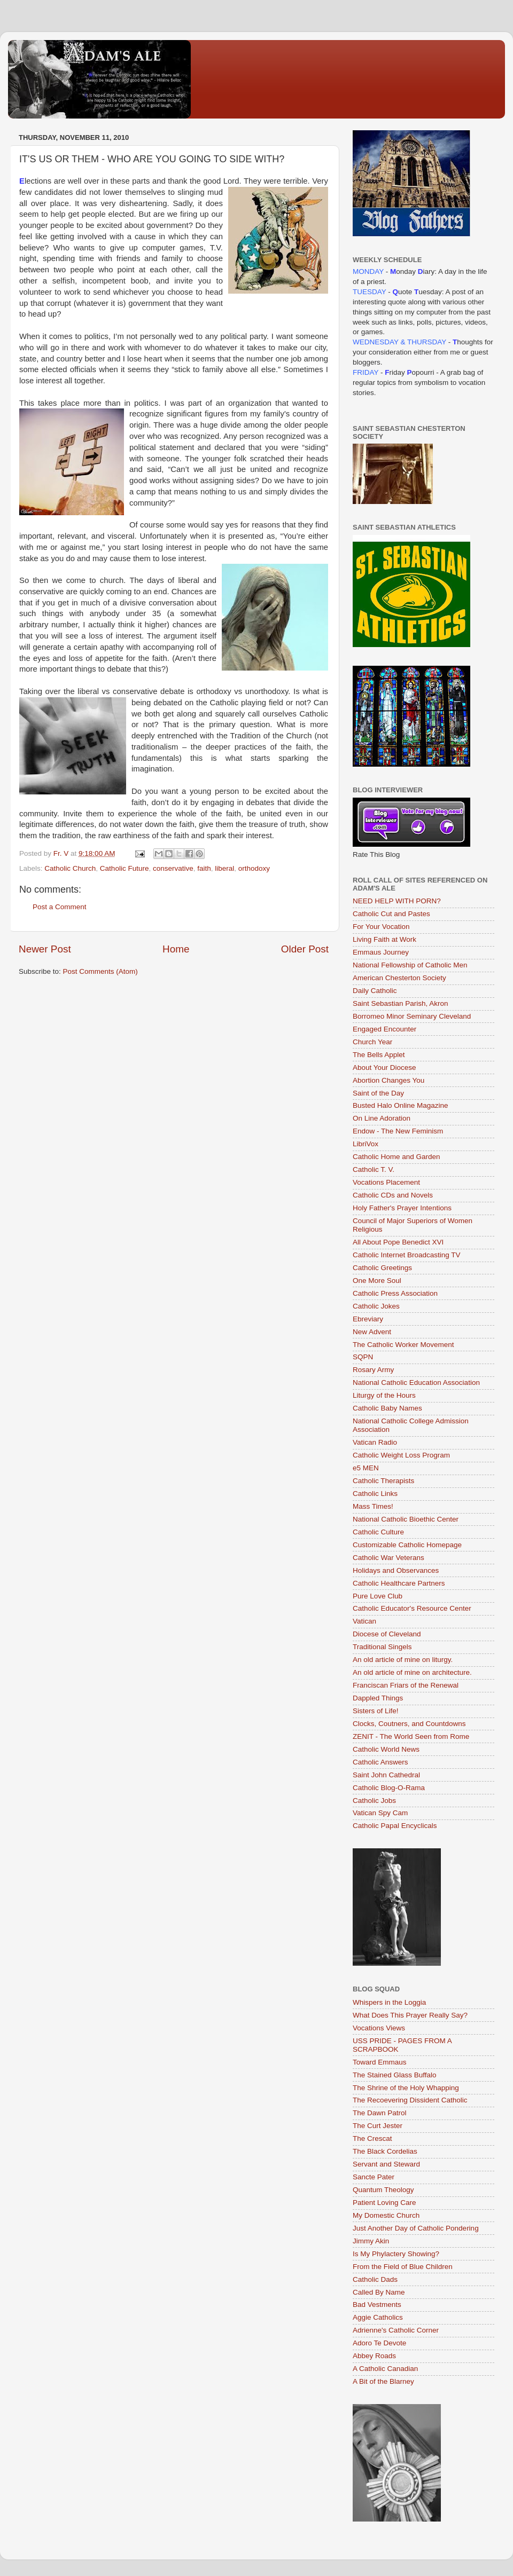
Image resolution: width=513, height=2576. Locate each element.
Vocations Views (379, 2028)
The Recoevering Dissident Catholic (410, 2100)
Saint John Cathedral (386, 1775)
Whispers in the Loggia (389, 2002)
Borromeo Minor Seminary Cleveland (412, 1016)
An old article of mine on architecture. (412, 1672)
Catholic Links (375, 1494)
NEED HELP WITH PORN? (397, 901)
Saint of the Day (378, 1093)
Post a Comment (60, 907)
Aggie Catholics (378, 2317)
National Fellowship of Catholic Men (410, 965)
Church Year (372, 1042)
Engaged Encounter (384, 1029)
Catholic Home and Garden (396, 1157)
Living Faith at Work (384, 939)
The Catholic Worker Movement (403, 1345)
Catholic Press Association (395, 1293)
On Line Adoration (381, 1118)
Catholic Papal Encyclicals (395, 1826)
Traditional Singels (382, 1647)
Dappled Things (378, 1698)
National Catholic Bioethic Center (405, 1519)
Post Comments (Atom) (100, 971)
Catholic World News (386, 1749)
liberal (224, 868)
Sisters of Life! (376, 1711)
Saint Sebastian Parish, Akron (400, 1003)
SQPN (363, 1357)
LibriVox (365, 1144)
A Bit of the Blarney (383, 2381)
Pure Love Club (377, 1596)
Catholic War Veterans (388, 1558)
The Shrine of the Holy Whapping (406, 2088)
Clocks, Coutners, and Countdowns (409, 1724)
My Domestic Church (386, 2215)
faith (204, 868)
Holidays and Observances (396, 1570)
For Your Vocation (381, 927)
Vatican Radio (375, 1442)
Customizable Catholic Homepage (407, 1545)
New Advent (372, 1332)
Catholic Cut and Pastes (391, 914)
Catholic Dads (375, 2279)
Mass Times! (373, 1506)
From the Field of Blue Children (403, 2267)
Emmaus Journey (381, 952)
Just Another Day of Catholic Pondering (416, 2228)
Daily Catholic (375, 991)
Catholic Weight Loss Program (401, 1455)
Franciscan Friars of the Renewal (405, 1685)
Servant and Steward (386, 2164)
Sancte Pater (373, 2177)
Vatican (364, 1621)
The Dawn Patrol (380, 2113)
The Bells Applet (379, 1055)
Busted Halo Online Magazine (400, 1105)
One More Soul (377, 1281)
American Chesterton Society (399, 978)
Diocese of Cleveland (387, 1634)
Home (175, 949)
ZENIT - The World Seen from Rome (411, 1736)
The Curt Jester (377, 2126)
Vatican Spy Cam (380, 1813)
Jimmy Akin (371, 2241)
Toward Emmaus (380, 2062)
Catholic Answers (380, 1762)
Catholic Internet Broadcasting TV (407, 1255)
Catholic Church (70, 868)
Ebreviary (368, 1319)
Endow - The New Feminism (398, 1131)
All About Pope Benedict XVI (398, 1242)
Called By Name (379, 2292)
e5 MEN (366, 1468)
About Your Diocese (384, 1068)
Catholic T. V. (373, 1169)
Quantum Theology (383, 2190)
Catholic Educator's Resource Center (412, 1608)
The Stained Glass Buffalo (395, 2075)
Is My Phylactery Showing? (396, 2254)
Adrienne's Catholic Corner (396, 2330)
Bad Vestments (377, 2305)
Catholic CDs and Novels (393, 1195)
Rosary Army (373, 1370)
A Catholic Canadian (385, 2369)
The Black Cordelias (385, 2151)
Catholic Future (124, 868)
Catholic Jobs (374, 1801)
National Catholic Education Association (416, 1382)
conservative (173, 868)
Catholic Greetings (382, 1268)
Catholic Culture (378, 1532)
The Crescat (372, 2138)
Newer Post (45, 949)
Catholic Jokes (376, 1306)
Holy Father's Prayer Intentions (402, 1208)
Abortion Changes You (388, 1080)
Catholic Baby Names (387, 1408)
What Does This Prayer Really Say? (410, 2015)
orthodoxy (254, 868)
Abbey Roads (374, 2356)
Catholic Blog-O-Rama (389, 1788)
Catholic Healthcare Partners (399, 1583)
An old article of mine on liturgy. (403, 1660)
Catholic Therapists (383, 1481)
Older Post (305, 949)
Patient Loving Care (384, 2203)
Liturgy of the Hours (384, 1395)
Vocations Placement (386, 1182)
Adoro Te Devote (379, 2343)
